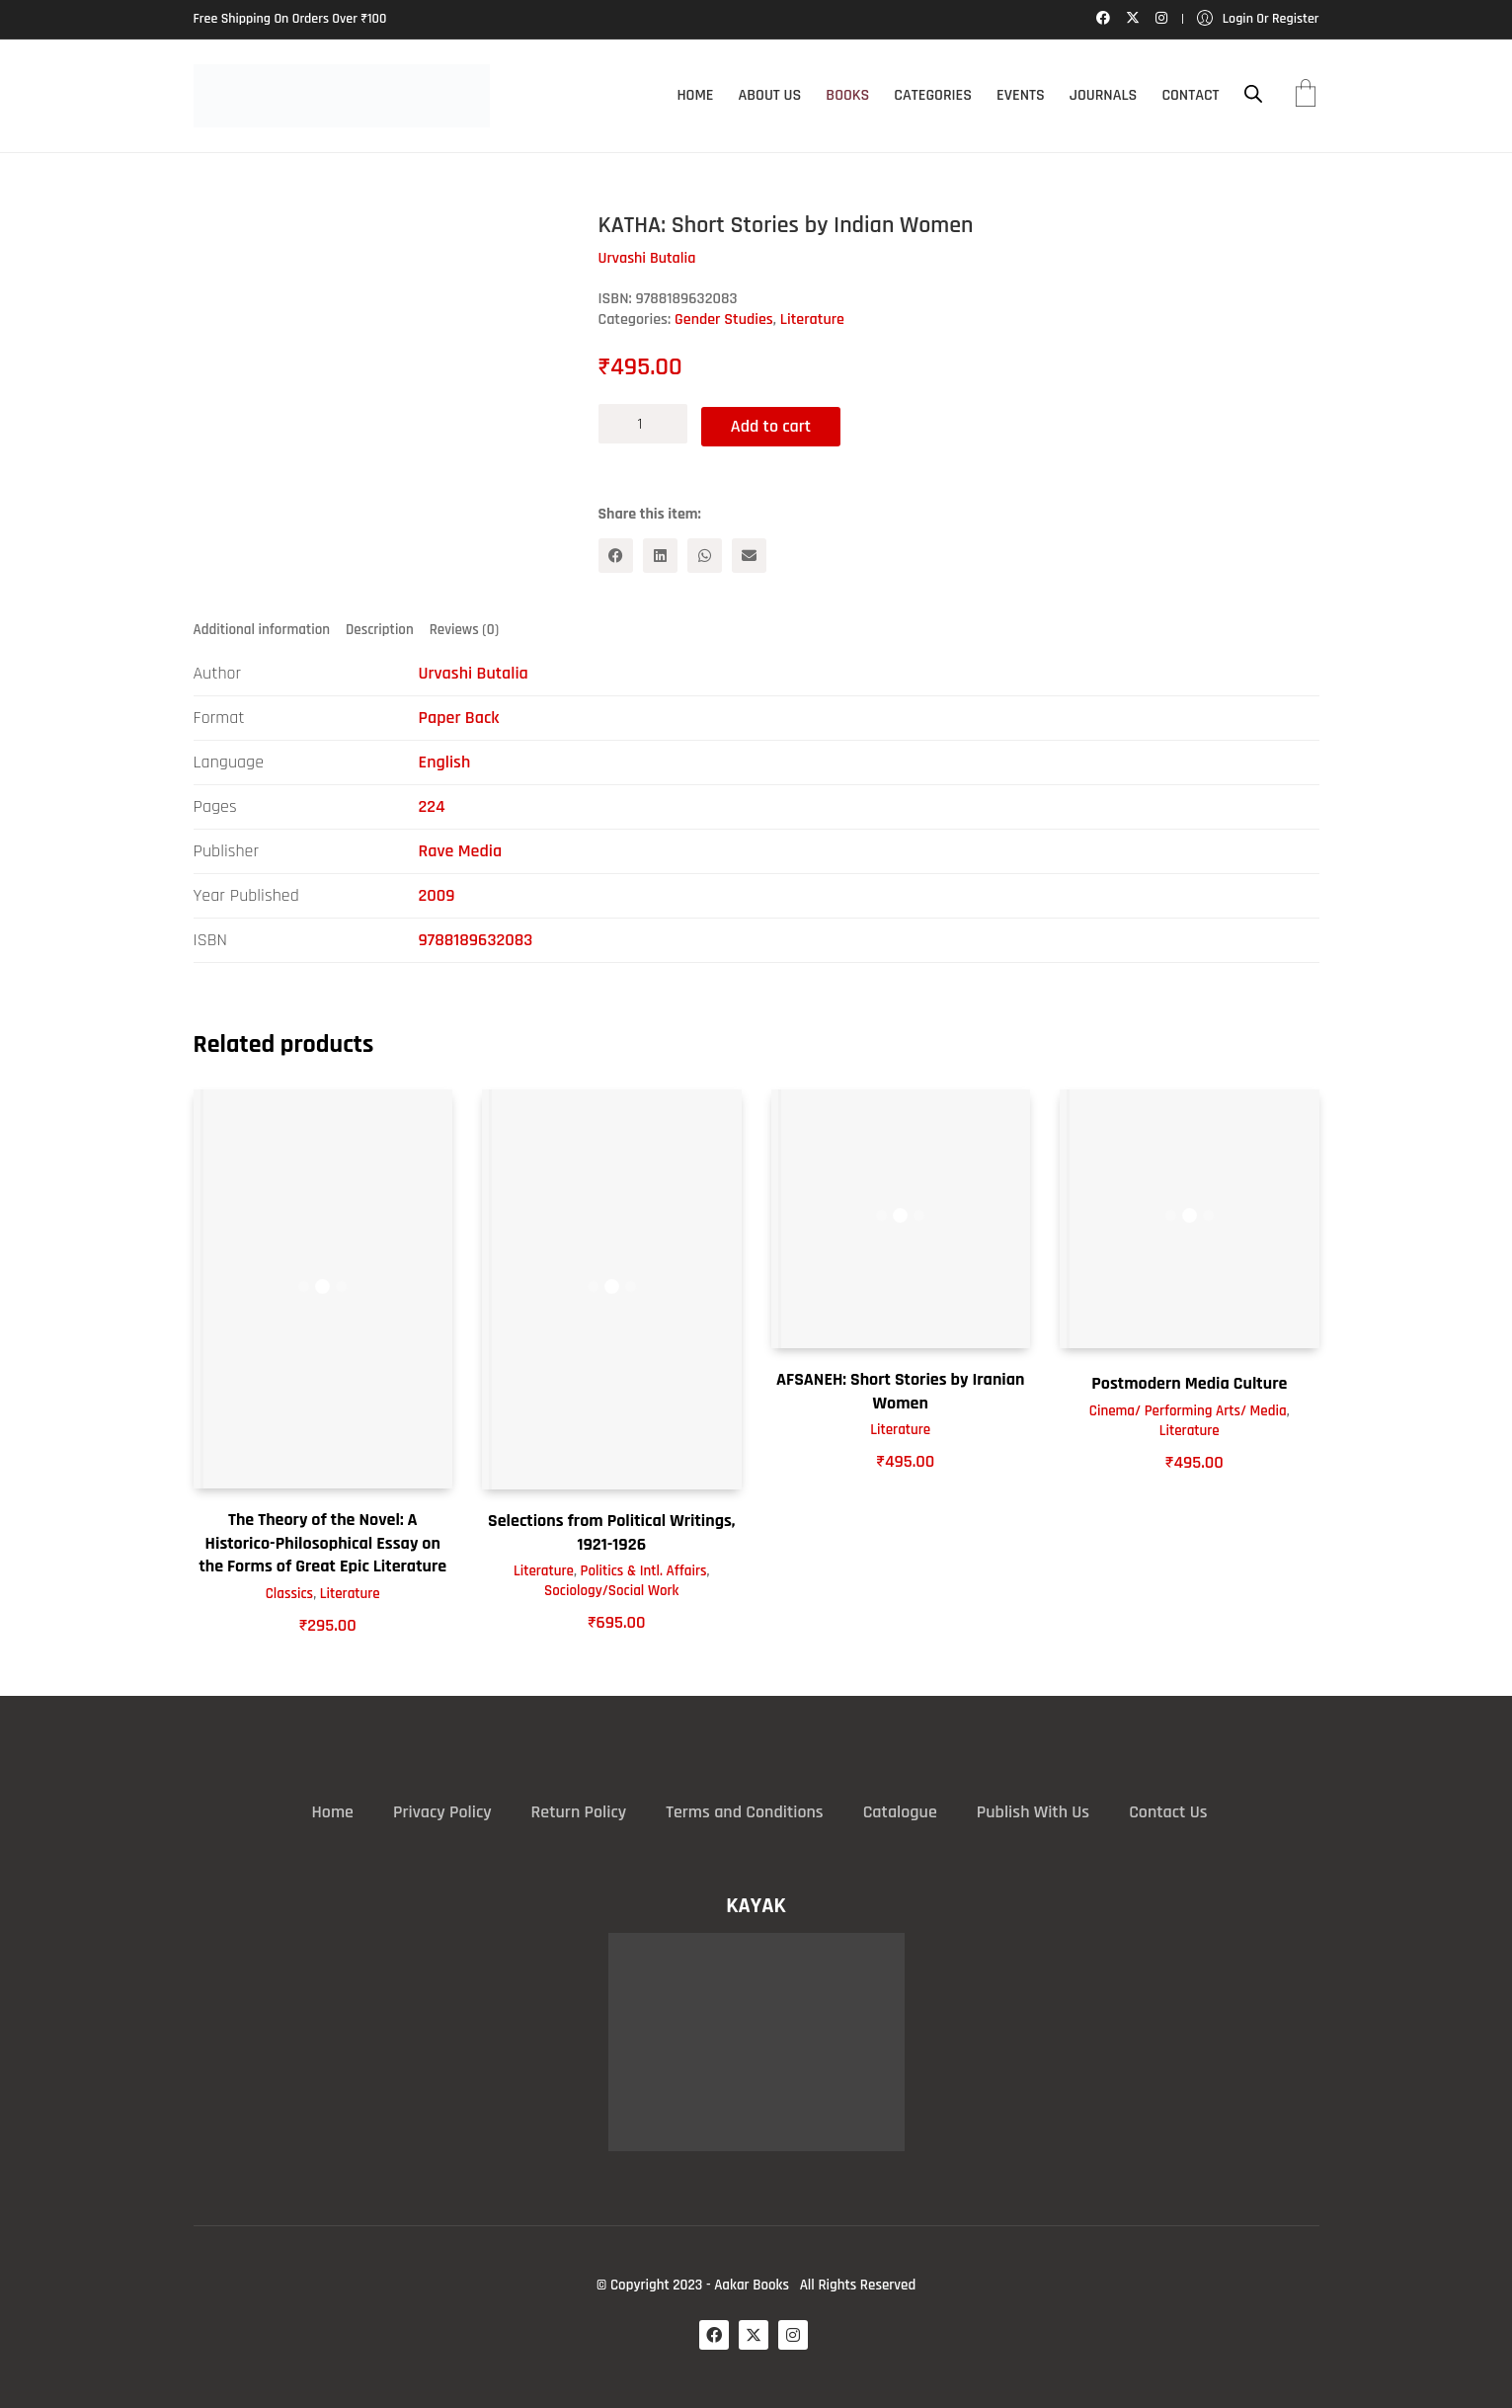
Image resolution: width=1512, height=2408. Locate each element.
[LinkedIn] (660, 552)
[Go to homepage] (342, 95)
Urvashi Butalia (473, 672)
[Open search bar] (1253, 94)
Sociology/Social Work (611, 1589)
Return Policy (579, 1811)
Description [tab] (380, 627)
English (445, 761)
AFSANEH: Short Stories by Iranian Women (900, 1389)
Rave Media (461, 850)
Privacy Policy (442, 1811)
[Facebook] (615, 552)
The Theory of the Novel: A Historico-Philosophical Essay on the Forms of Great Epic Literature (322, 1541)
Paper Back (459, 716)
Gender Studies (724, 319)
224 (432, 805)
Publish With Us (1033, 1811)
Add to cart (777, 423)
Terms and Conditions (744, 1811)
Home (333, 1811)
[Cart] (1305, 96)
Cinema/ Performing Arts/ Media (1188, 1409)
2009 (437, 894)
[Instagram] (793, 2334)
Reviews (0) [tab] (464, 627)
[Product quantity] (642, 423)
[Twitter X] (753, 2334)
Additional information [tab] (262, 627)
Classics (289, 1591)
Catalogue (900, 1811)
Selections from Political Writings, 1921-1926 (612, 1531)
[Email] (749, 552)
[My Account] (1258, 19)
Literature (812, 319)
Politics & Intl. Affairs (644, 1570)
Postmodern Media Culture (1189, 1382)
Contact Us (1168, 1811)
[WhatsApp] (704, 552)
